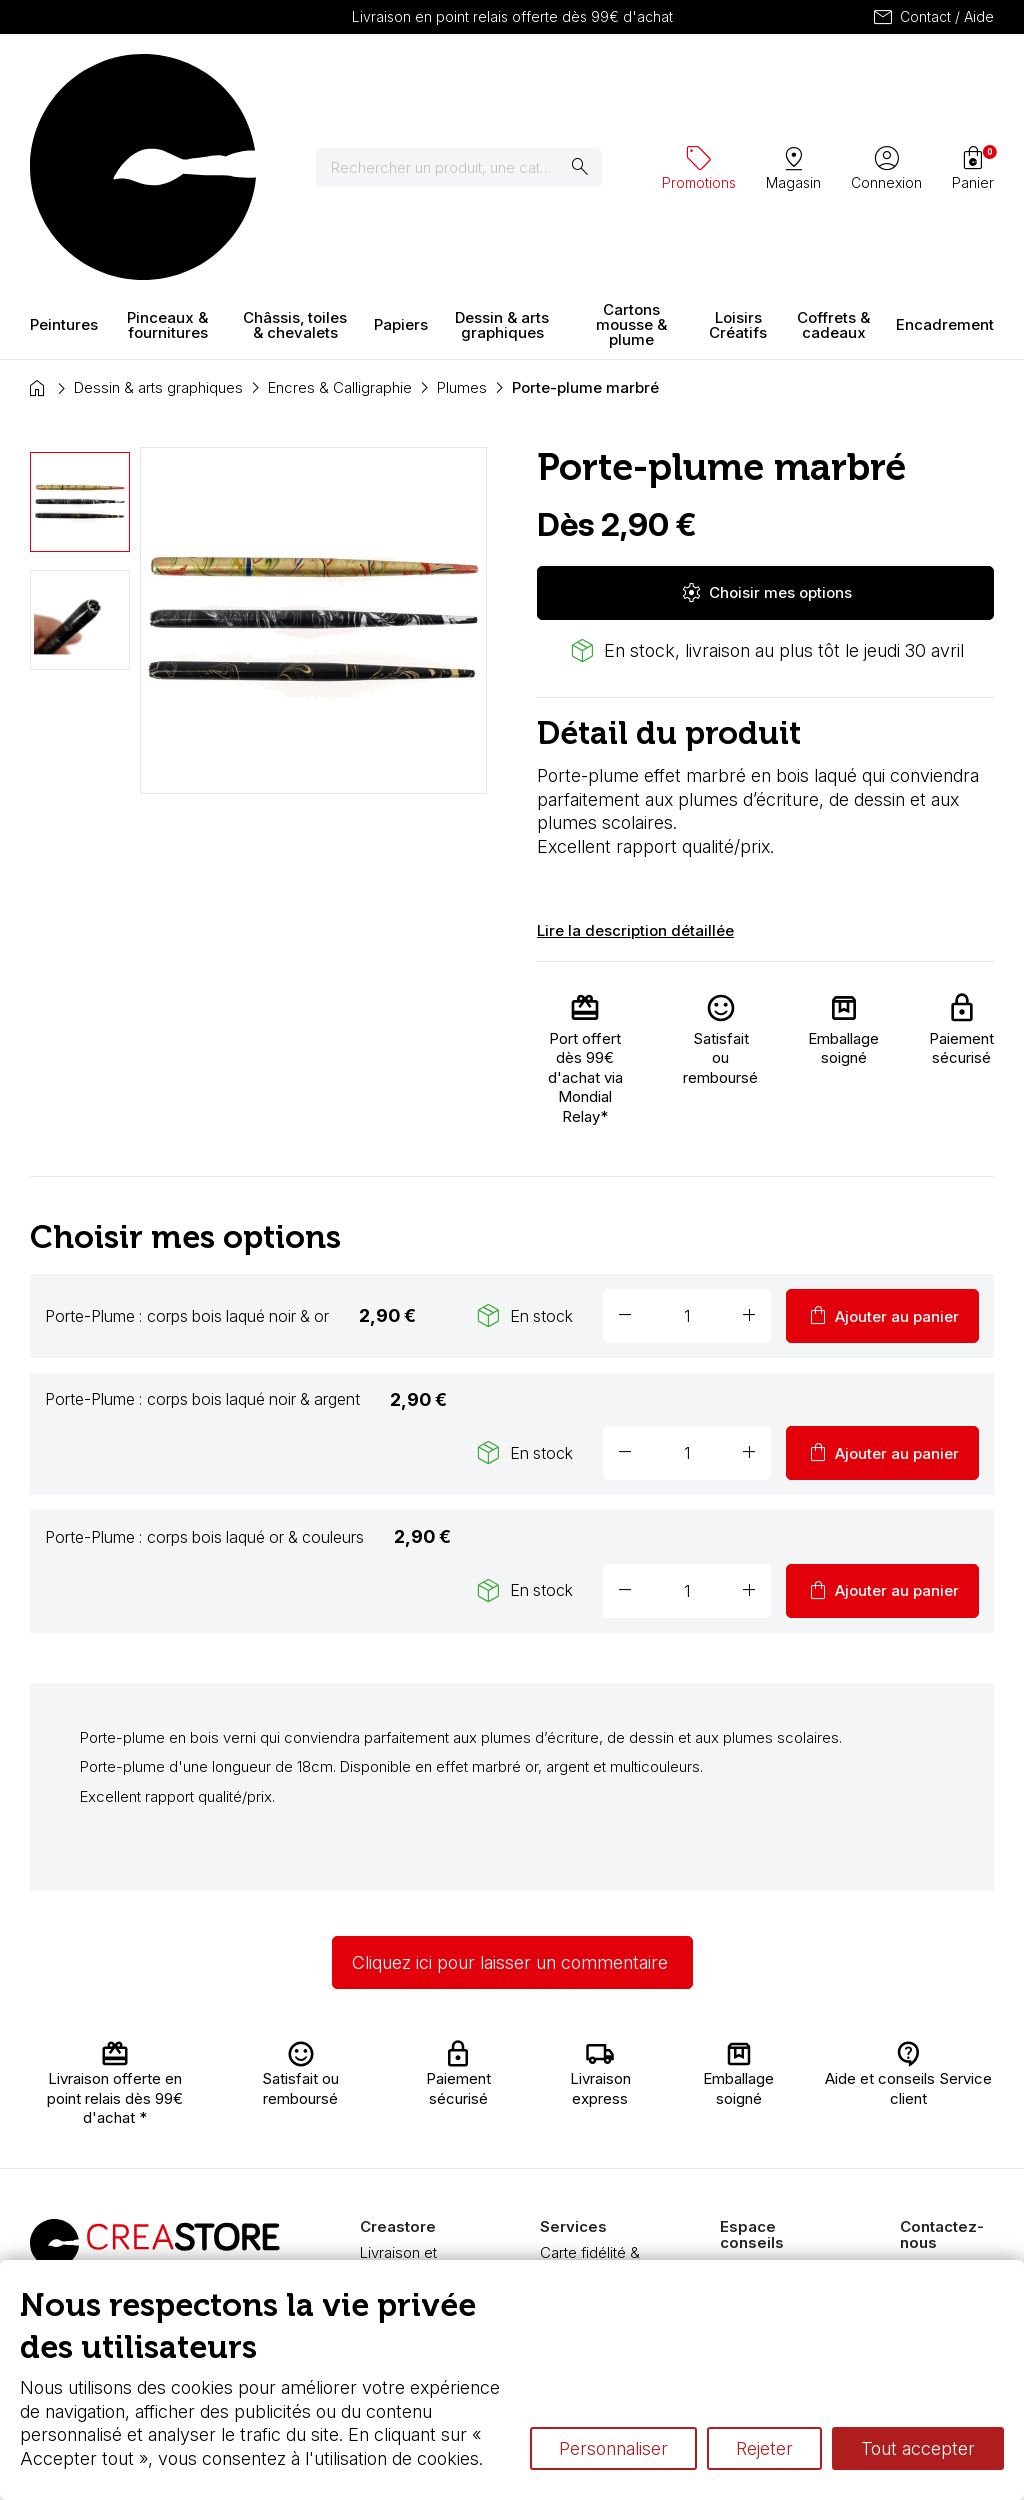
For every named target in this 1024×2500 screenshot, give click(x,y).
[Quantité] (687, 1140)
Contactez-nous (955, 2093)
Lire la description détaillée (635, 755)
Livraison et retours (398, 2086)
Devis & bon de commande (592, 2164)
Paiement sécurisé (391, 2145)
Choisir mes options (766, 417)
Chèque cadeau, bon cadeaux (596, 2125)
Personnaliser (613, 2448)
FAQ (374, 2174)
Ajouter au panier (882, 1140)
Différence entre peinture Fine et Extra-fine (775, 2230)
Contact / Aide (932, 17)
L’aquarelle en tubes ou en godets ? (766, 2113)
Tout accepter (918, 2448)
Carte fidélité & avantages (590, 2086)
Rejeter (764, 2448)
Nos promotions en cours (594, 2242)
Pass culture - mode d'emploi (592, 2203)
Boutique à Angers (395, 2203)
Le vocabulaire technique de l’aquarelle (770, 2171)
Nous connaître (411, 2115)
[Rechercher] (471, 80)
